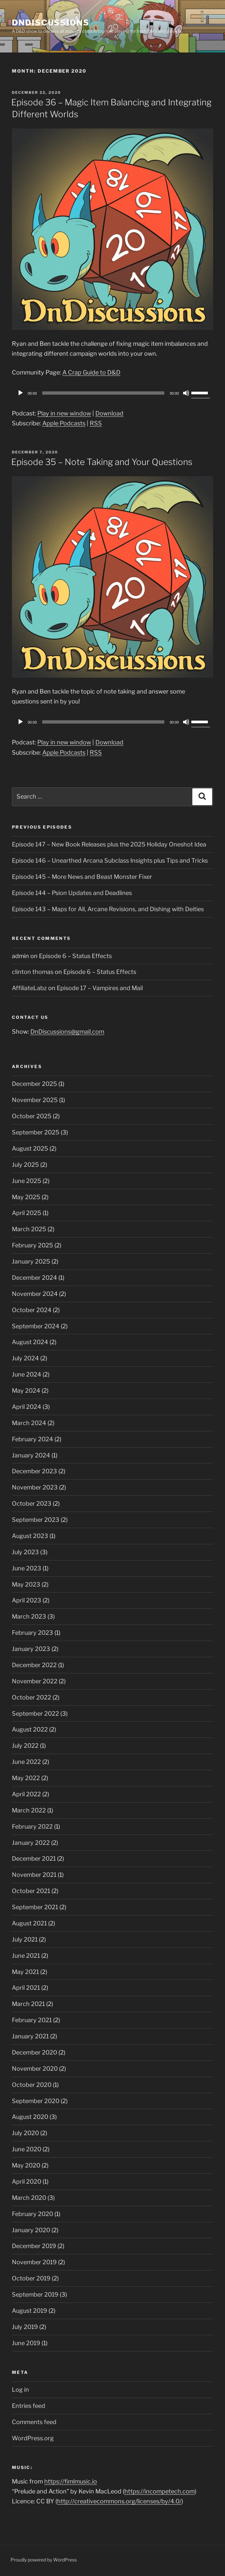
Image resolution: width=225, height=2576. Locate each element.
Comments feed (34, 2421)
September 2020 (35, 2100)
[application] (112, 393)
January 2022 (31, 1842)
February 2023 (32, 1632)
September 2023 (35, 1519)
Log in (20, 2389)
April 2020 (26, 2181)
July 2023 (25, 1552)
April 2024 (26, 1406)
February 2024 (32, 1439)
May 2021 (25, 1971)
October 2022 (31, 1697)
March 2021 (28, 2003)
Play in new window (64, 413)
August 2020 (30, 2116)
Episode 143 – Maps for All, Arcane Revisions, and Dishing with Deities (108, 909)
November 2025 (35, 1099)
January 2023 (31, 1648)
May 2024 (26, 1390)
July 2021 (25, 1939)
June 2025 (26, 1180)
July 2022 (25, 1745)
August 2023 (30, 1535)
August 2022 (30, 1729)
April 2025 (26, 1212)
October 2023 (31, 1503)
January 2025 (31, 1261)
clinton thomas (32, 971)
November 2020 (35, 2068)
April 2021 (26, 1987)
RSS (96, 423)
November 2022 (34, 1681)
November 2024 (35, 1293)
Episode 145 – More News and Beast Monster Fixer (82, 876)
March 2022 (29, 1810)
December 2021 (34, 1858)
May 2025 (26, 1197)
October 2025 (31, 1116)
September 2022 (35, 1713)
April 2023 (26, 1600)
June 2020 (26, 2149)
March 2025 (29, 1229)
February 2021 (32, 2020)
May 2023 (26, 1584)
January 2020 (31, 2230)
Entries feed (28, 2405)
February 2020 (32, 2213)
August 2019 (29, 2310)
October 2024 (31, 1309)
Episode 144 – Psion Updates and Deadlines (72, 892)
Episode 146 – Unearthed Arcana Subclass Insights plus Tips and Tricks (110, 860)
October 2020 (31, 2084)
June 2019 (26, 2343)
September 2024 (35, 1326)
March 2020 (29, 2197)
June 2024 (26, 1374)
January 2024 (31, 1455)
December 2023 (34, 1471)
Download (109, 413)
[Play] (20, 393)
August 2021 (29, 1923)
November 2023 (35, 1487)
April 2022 (26, 1794)
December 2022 (34, 1665)
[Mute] (186, 393)
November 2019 (34, 2262)
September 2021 (35, 1907)
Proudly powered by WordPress (44, 2559)
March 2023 (29, 1616)
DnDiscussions (50, 22)
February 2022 (32, 1826)
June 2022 (26, 1761)
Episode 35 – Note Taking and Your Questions (101, 462)
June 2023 (26, 1568)
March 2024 (29, 1422)
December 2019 (34, 2245)
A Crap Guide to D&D (91, 372)
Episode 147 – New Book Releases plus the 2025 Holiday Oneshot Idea (109, 844)
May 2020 (26, 2165)
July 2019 (25, 2326)
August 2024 (30, 1342)
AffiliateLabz (29, 987)
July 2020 (25, 2132)
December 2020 (34, 2052)
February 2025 (32, 1245)
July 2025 (25, 1164)
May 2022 (26, 1777)
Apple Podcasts (63, 423)
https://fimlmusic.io (70, 2481)
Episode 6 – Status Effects (75, 955)
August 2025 (30, 1148)
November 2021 (34, 1874)
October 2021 (31, 1890)
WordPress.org (33, 2438)
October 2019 (31, 2278)
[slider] (103, 393)
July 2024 (25, 1358)
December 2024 (34, 1277)
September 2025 (35, 1132)
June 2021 (26, 1955)
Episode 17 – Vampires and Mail (100, 987)
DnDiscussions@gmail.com (67, 1031)
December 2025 (34, 1083)
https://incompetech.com (159, 2491)
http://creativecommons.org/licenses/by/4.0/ (119, 2501)
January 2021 (30, 2036)
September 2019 (35, 2294)
